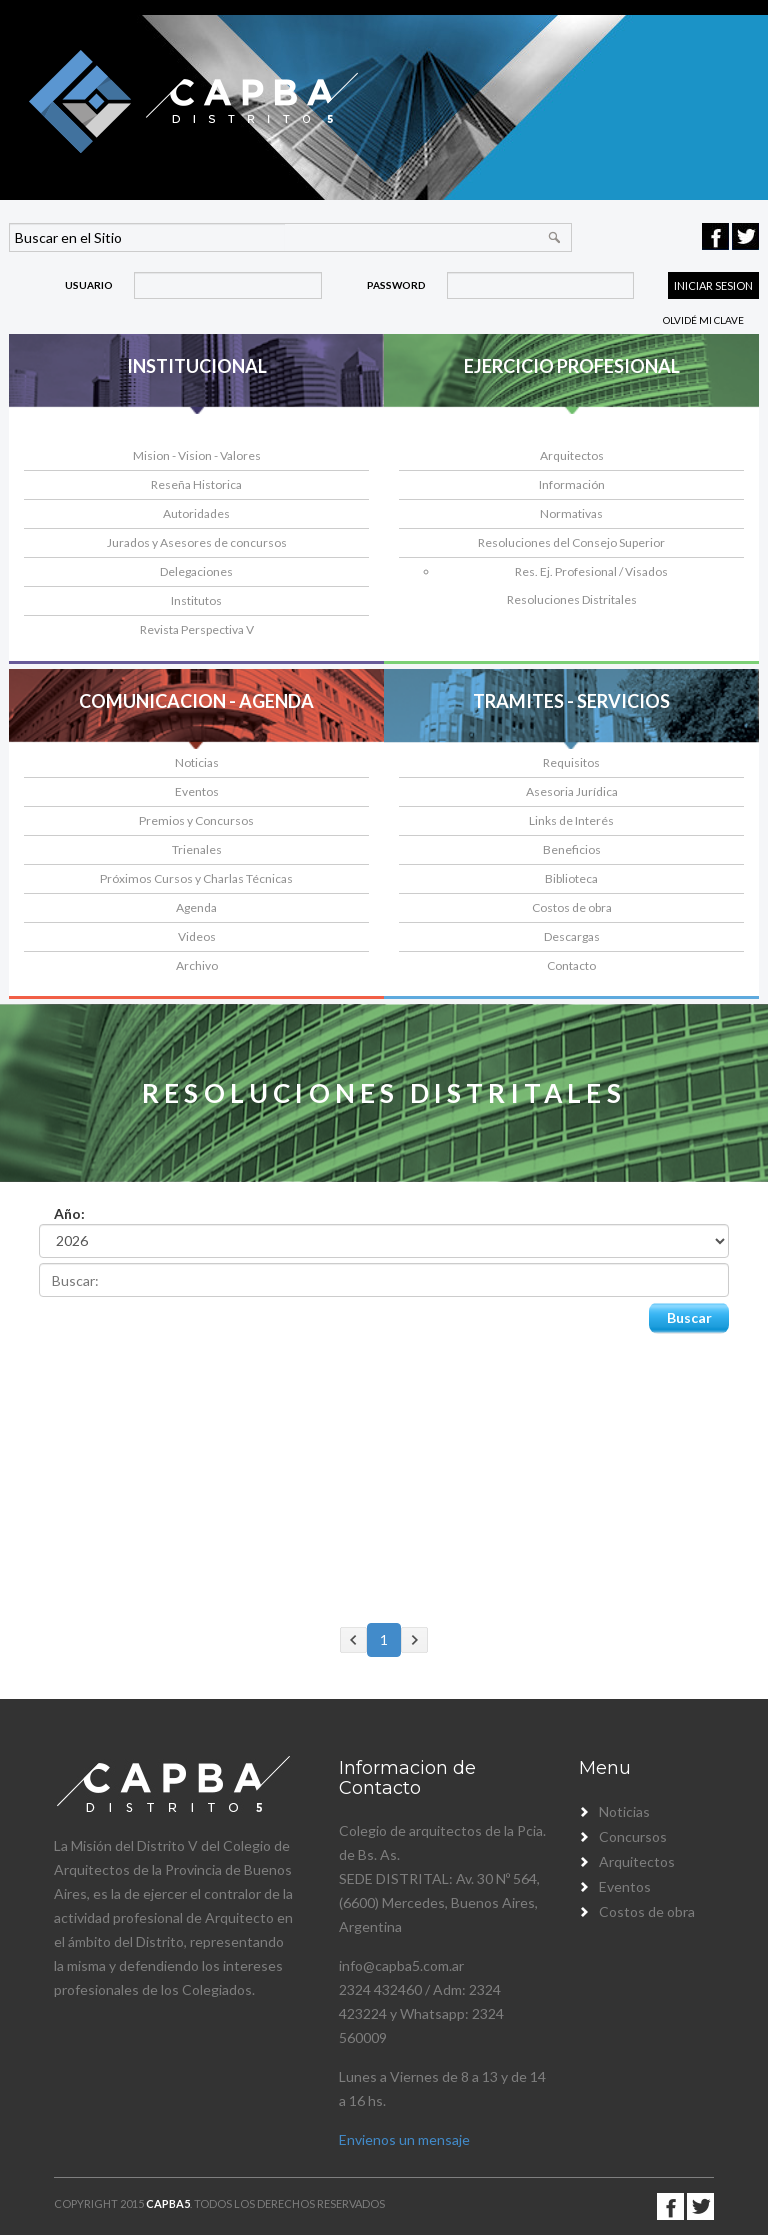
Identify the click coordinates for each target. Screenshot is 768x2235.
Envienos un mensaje (404, 2139)
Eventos (197, 791)
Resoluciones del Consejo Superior (571, 542)
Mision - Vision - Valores (197, 455)
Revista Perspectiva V (197, 629)
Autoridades (196, 513)
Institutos (196, 600)
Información (572, 484)
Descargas (572, 936)
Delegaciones (196, 571)
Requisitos (571, 762)
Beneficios (572, 849)
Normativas (571, 513)
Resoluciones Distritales (572, 599)
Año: (69, 1213)
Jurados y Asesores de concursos (197, 542)
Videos (197, 936)
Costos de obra (572, 907)
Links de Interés (571, 820)
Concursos (633, 1836)
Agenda (196, 907)
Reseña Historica (196, 484)
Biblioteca (571, 878)
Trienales (197, 849)
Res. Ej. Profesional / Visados (591, 571)
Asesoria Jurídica (572, 791)
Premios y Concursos (196, 820)
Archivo (197, 965)
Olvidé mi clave (703, 320)
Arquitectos (572, 455)
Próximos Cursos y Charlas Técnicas (196, 878)
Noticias (197, 762)
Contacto (571, 965)
